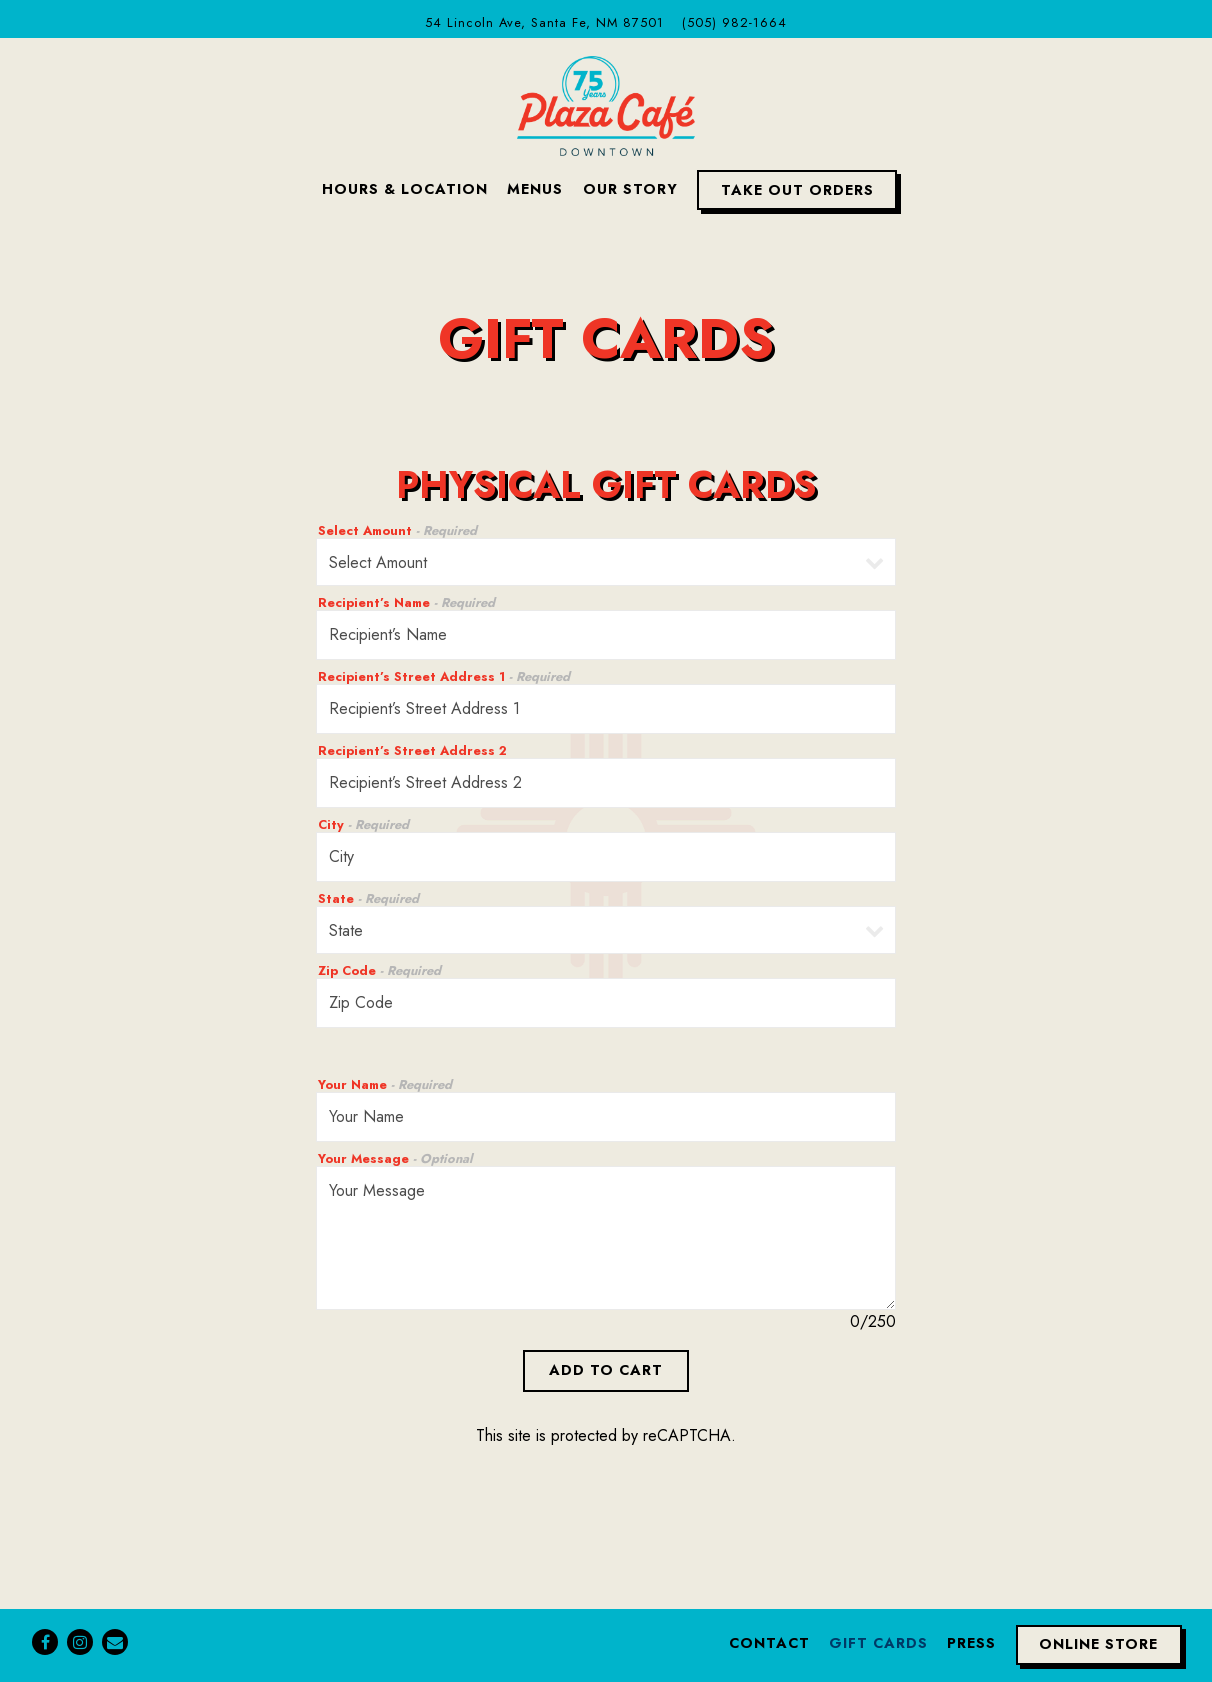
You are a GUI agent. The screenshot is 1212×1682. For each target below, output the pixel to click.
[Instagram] (80, 1642)
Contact (769, 1643)
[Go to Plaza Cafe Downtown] (544, 22)
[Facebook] (45, 1642)
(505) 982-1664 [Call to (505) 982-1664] (734, 22)
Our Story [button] (630, 189)
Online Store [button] (1098, 1644)
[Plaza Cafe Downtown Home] (606, 104)
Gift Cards (878, 1643)
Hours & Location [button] (405, 189)
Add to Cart (606, 1370)
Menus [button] (535, 189)
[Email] (115, 1642)
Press (971, 1643)
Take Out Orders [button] (797, 190)
